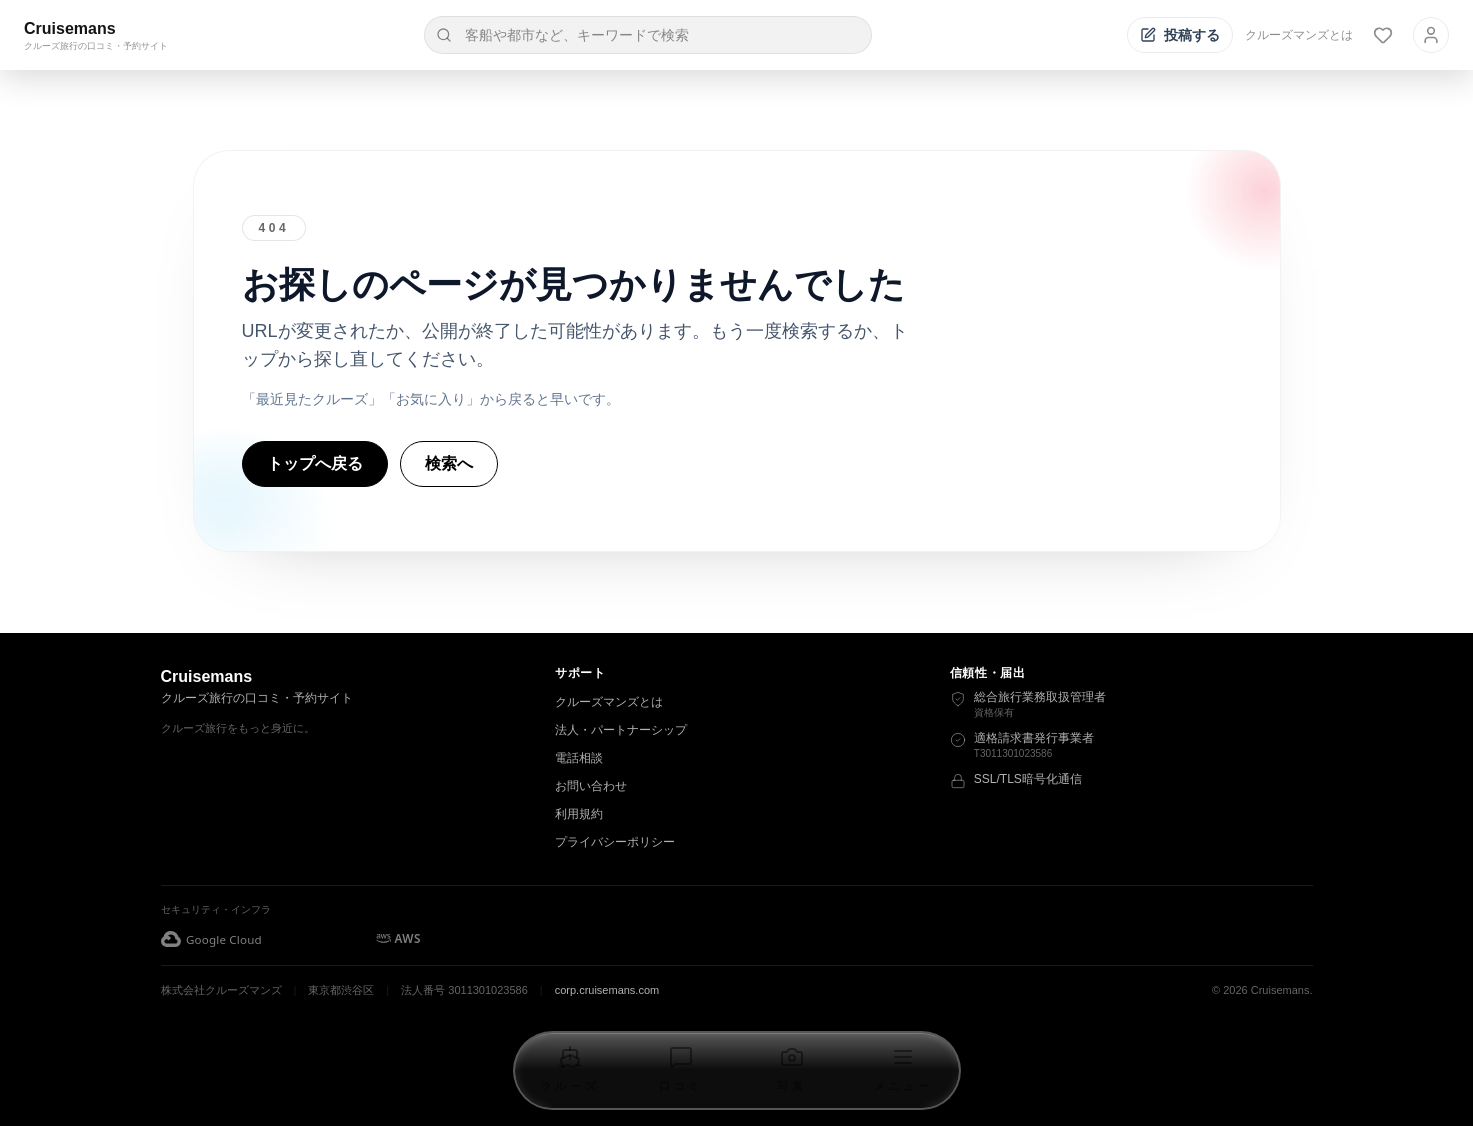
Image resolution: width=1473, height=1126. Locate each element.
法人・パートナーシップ (621, 730)
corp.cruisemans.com (607, 990)
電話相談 (579, 758)
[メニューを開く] (903, 1070)
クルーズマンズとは (1299, 35)
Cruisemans (70, 28)
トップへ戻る (315, 463)
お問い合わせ (591, 786)
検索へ (449, 463)
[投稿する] (1180, 35)
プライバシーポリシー (615, 842)
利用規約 (579, 814)
